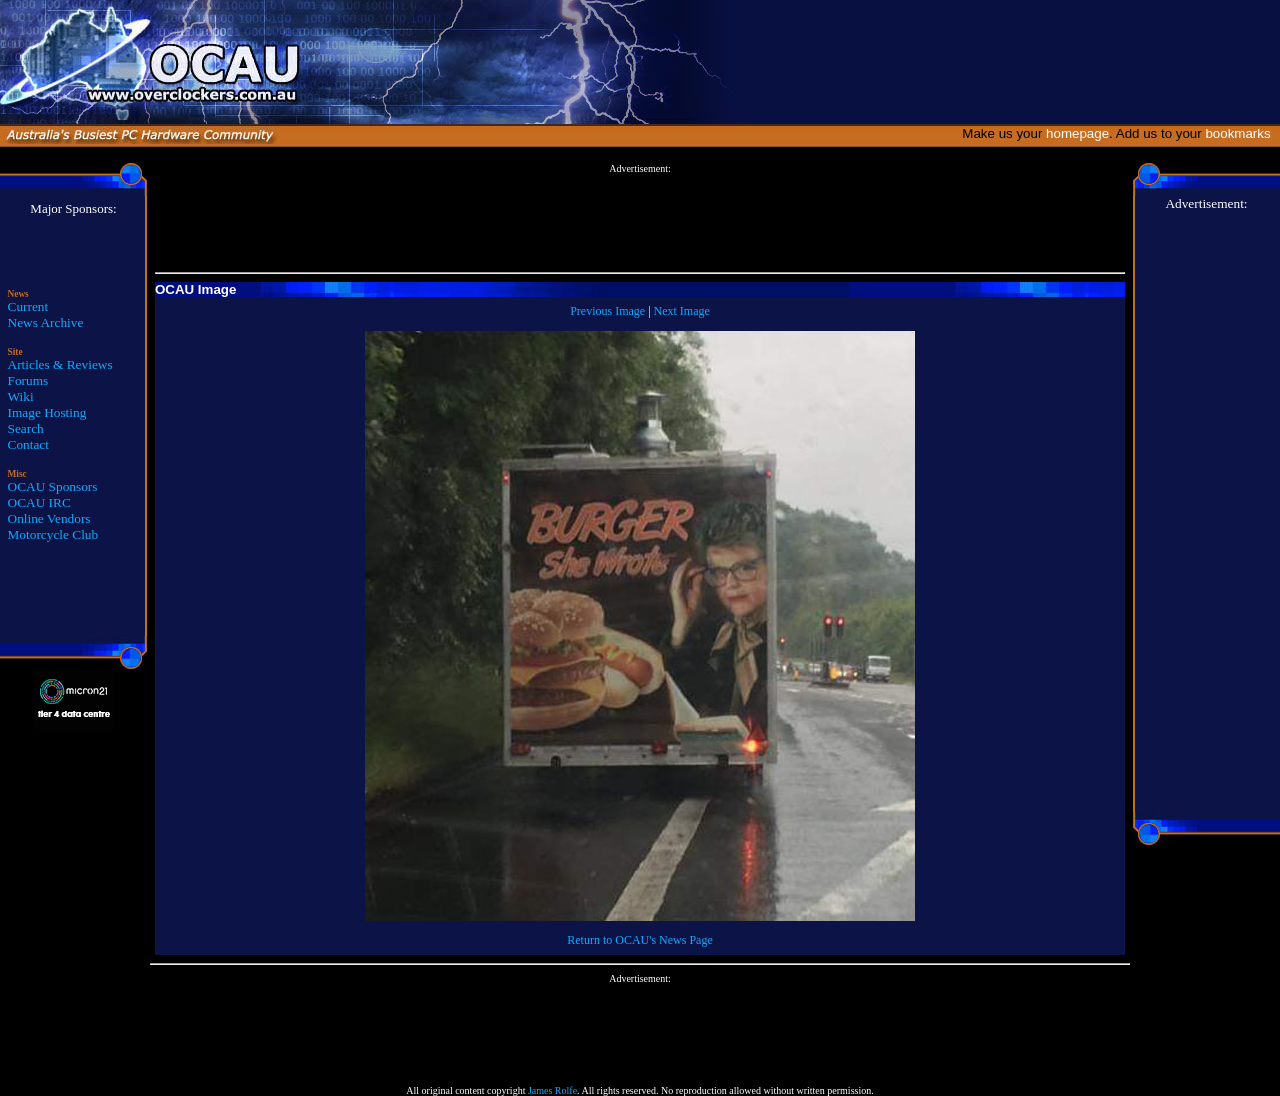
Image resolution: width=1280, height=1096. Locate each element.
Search (26, 428)
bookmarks (1241, 133)
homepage (1077, 133)
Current (28, 306)
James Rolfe (552, 1090)
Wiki (21, 396)
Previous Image (607, 311)
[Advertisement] (640, 219)
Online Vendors (49, 518)
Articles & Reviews (60, 364)
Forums (28, 380)
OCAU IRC (39, 502)
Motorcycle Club (53, 534)
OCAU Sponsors (53, 486)
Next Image (682, 311)
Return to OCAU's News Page (639, 940)
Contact (28, 444)
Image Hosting (47, 412)
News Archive (46, 322)
